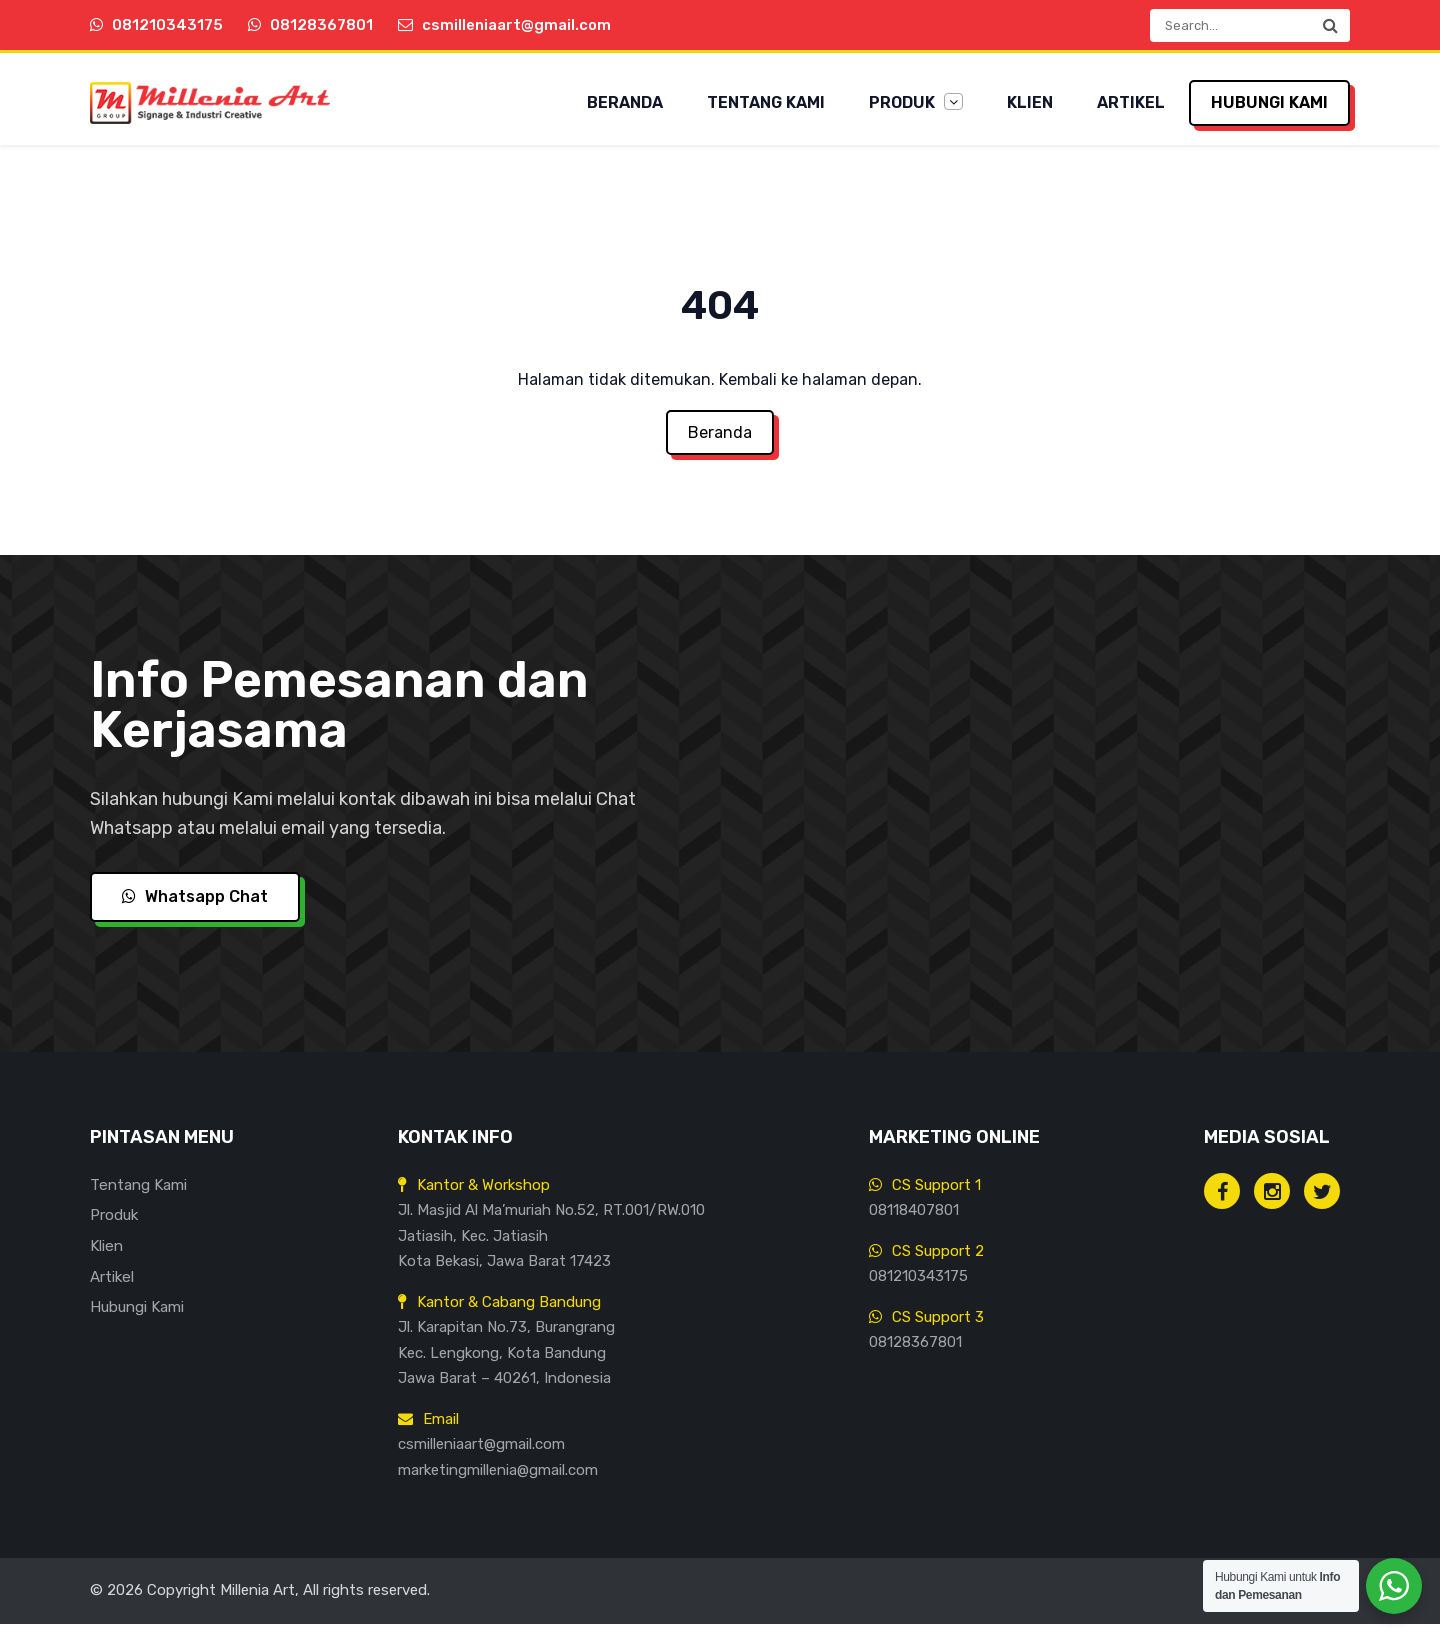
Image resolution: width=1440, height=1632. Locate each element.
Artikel (1131, 102)
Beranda (625, 102)
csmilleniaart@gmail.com (481, 1452)
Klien (1030, 102)
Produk (916, 102)
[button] (1330, 25)
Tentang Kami (766, 102)
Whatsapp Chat (195, 905)
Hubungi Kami (1269, 102)
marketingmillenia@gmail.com (498, 1478)
